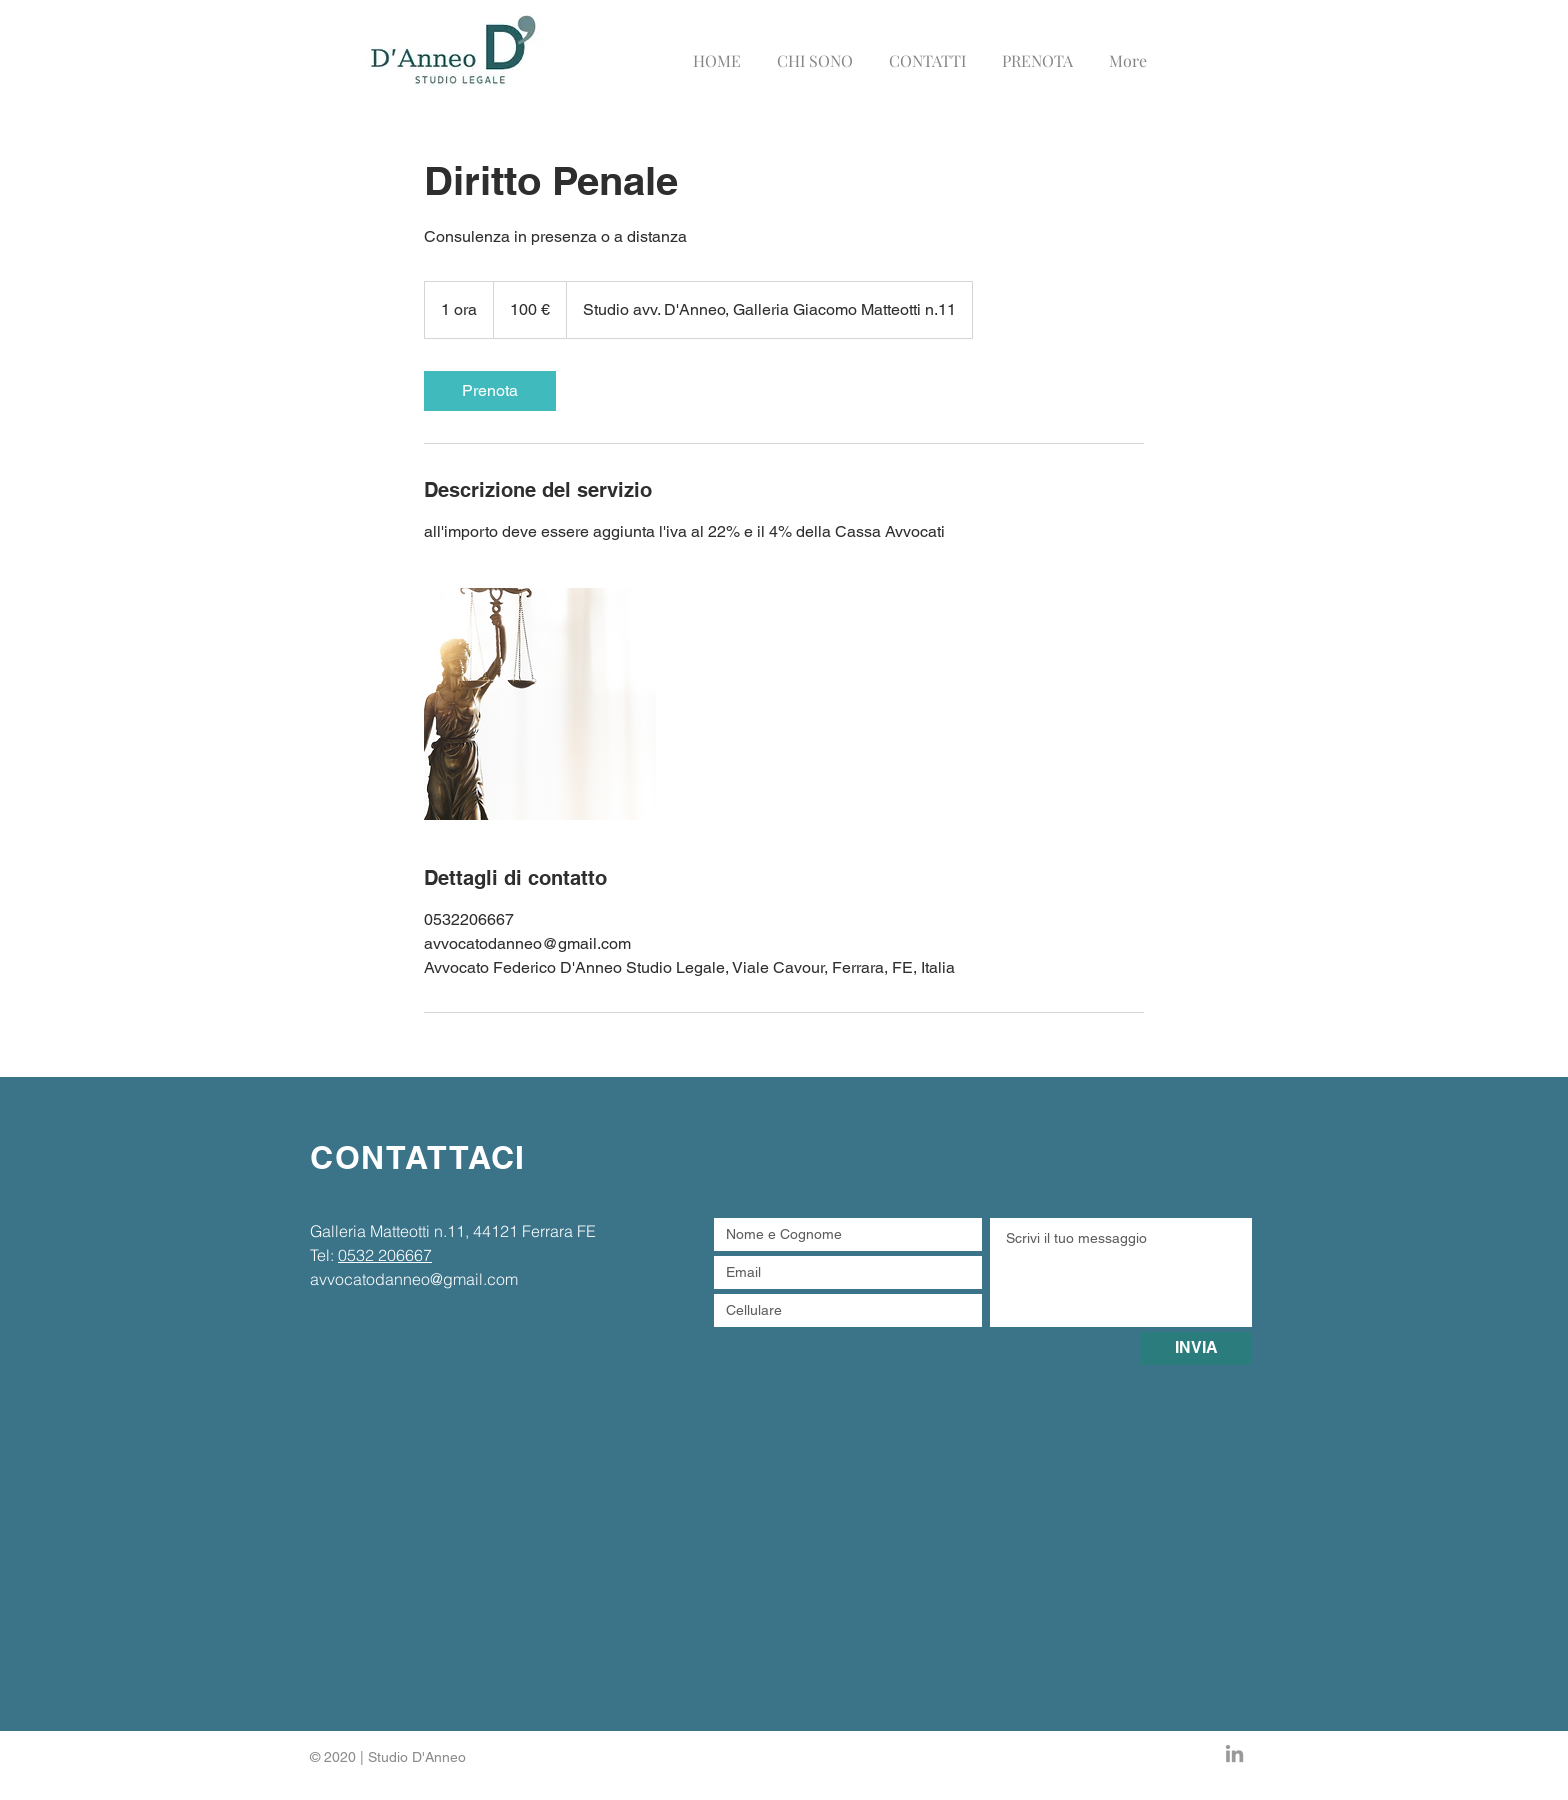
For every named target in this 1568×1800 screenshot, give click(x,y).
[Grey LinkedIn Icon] (1234, 1753)
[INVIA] (1196, 1348)
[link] (490, 391)
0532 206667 (385, 1255)
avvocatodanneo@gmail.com (414, 1279)
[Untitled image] (540, 704)
